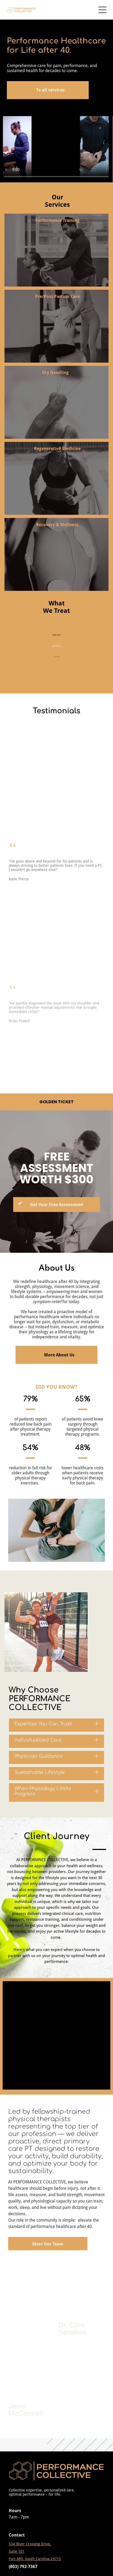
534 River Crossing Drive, (30, 2544)
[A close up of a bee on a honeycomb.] (31, 2291)
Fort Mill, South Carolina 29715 (35, 2559)
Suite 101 (17, 2551)
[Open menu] (102, 10)
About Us (56, 1268)
